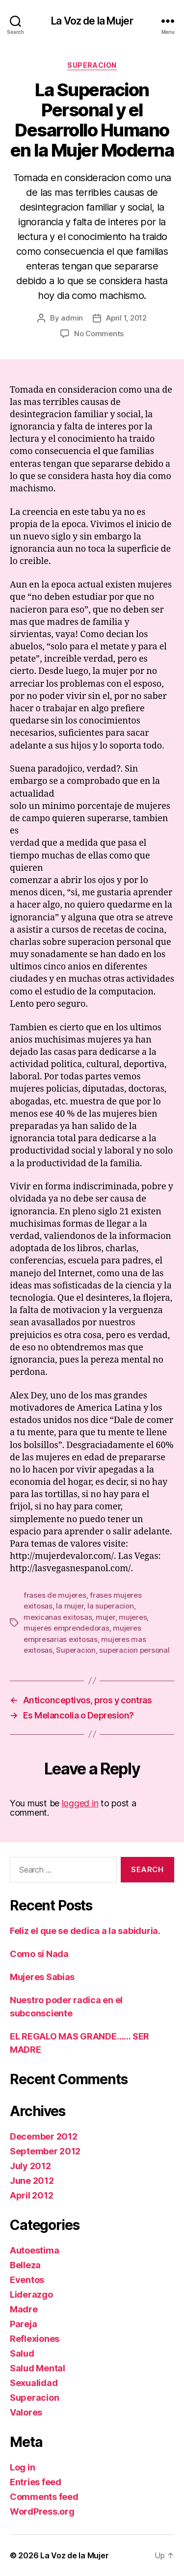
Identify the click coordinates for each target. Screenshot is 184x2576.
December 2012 (44, 2136)
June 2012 (32, 2180)
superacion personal (134, 1650)
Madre (24, 2309)
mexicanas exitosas (58, 1617)
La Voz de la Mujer (91, 21)
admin (72, 317)
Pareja (23, 2324)
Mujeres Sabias (42, 1977)
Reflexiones (34, 2339)
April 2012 (31, 2195)
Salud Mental (37, 2368)
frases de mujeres (55, 1595)
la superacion (110, 1605)
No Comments (99, 333)
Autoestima (34, 2250)
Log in (22, 2467)
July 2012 (30, 2166)
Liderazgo (31, 2294)
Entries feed (35, 2482)
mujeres (133, 1617)
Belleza (25, 2265)
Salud (22, 2353)
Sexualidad (33, 2383)
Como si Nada (39, 1954)
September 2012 (45, 2151)
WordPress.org (42, 2511)
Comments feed (44, 2497)
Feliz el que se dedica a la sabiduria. (85, 1931)
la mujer (69, 1605)
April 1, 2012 (126, 317)
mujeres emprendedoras (66, 1628)
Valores (26, 2412)
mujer (105, 1617)
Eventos (27, 2280)
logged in (80, 1803)
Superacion (91, 65)
